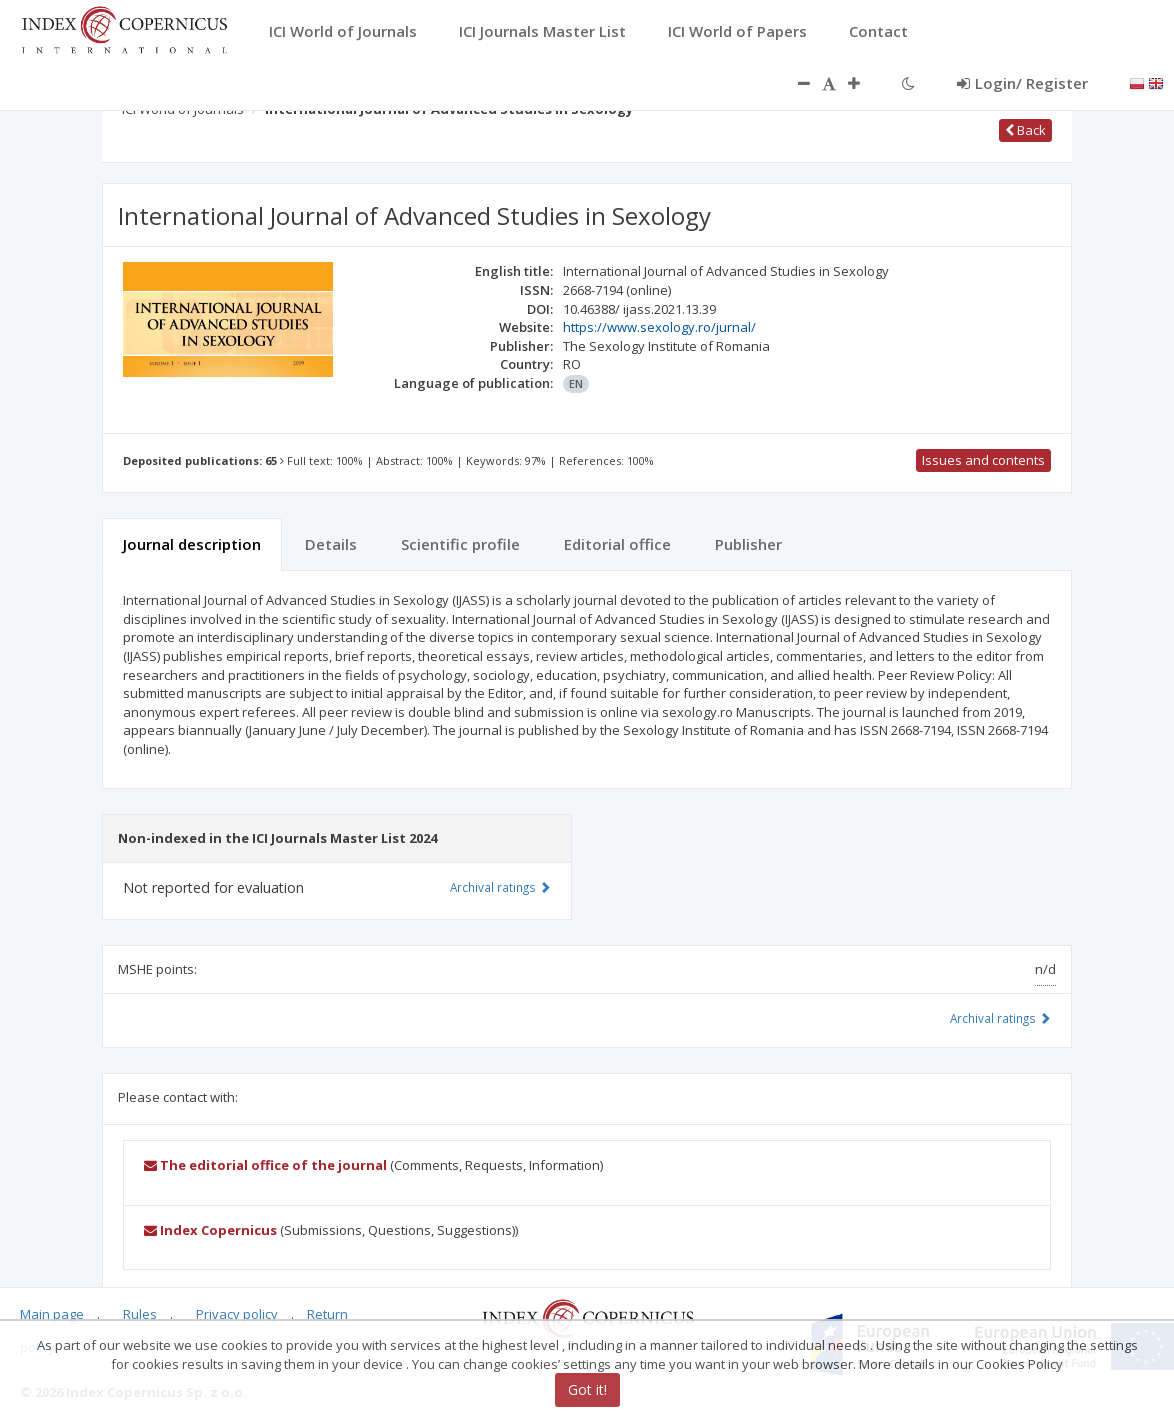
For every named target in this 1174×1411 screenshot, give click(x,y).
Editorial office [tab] (617, 544)
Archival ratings (1000, 1018)
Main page (52, 1314)
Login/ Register (1022, 83)
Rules (140, 1314)
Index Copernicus (210, 1230)
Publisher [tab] (748, 544)
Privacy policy (237, 1314)
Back (1025, 130)
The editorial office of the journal (265, 1165)
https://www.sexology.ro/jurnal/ (659, 327)
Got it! (587, 1389)
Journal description (192, 544)
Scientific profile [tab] (460, 544)
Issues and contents (983, 460)
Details (331, 544)
